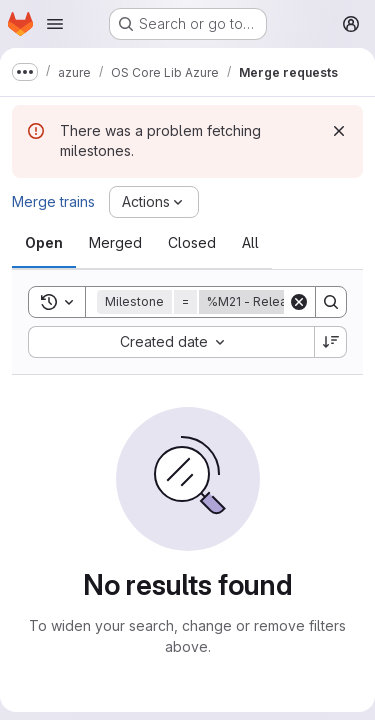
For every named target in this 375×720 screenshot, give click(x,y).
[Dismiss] (339, 131)
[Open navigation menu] (55, 24)
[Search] (331, 302)
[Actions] (154, 202)
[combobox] (171, 342)
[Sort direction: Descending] (331, 342)
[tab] (44, 243)
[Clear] (299, 302)
